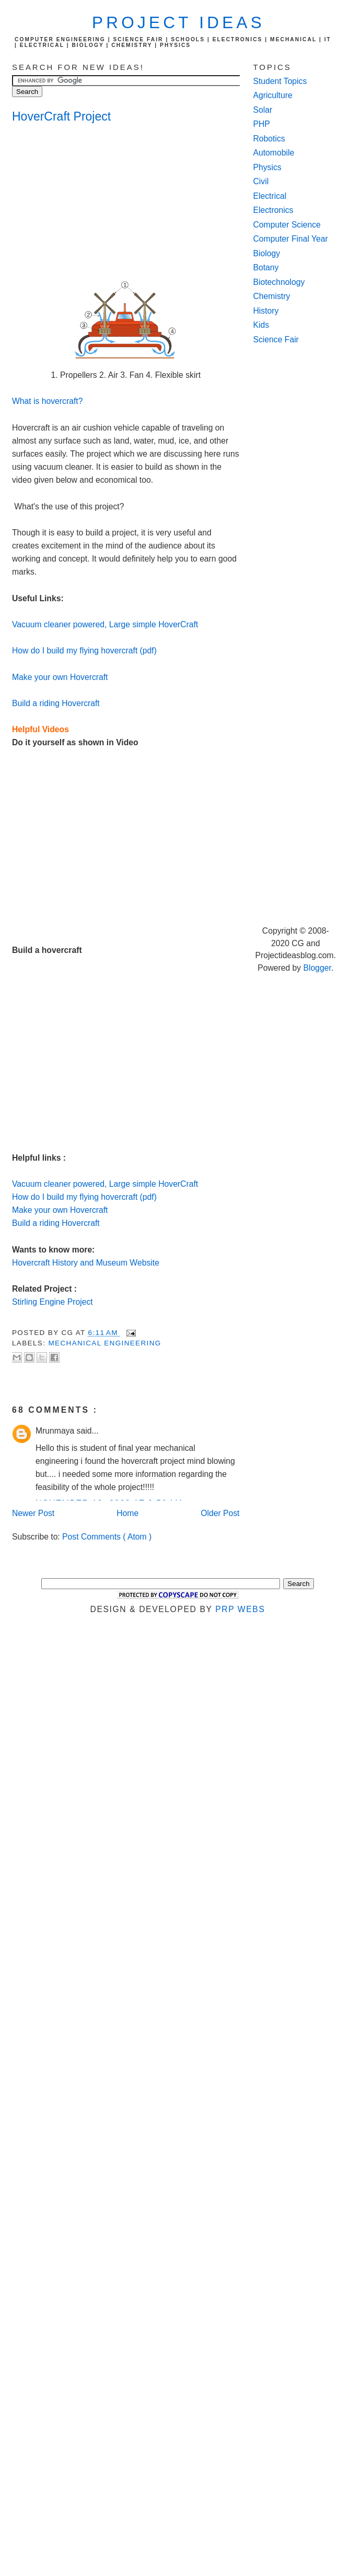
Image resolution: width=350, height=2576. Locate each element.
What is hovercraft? (47, 401)
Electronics (273, 210)
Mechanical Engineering (104, 1343)
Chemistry (271, 296)
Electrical (270, 196)
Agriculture (273, 95)
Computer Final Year (290, 238)
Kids (261, 324)
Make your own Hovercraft (60, 677)
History (266, 310)
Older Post (220, 1513)
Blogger (317, 967)
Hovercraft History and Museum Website (85, 1262)
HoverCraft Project (61, 116)
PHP (261, 124)
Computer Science (287, 224)
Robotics (269, 138)
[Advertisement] (95, 202)
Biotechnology (279, 282)
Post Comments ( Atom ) (106, 1536)
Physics (267, 167)
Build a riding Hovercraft (56, 703)
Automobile (274, 152)
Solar (263, 109)
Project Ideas (178, 23)
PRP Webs (240, 1609)
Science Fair (276, 339)
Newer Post (33, 1513)
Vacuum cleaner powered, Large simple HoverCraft (105, 624)
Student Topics (280, 81)
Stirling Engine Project (52, 1301)
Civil (261, 181)
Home (127, 1513)
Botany (266, 267)
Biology (267, 253)
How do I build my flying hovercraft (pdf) (84, 650)
